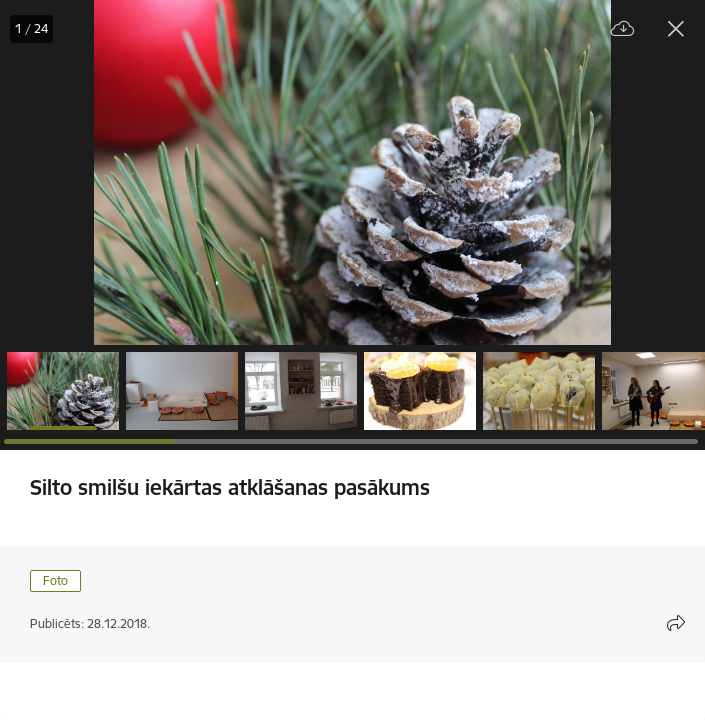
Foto (55, 580)
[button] (63, 391)
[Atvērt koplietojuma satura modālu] (676, 623)
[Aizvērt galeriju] (676, 29)
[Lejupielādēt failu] (623, 29)
